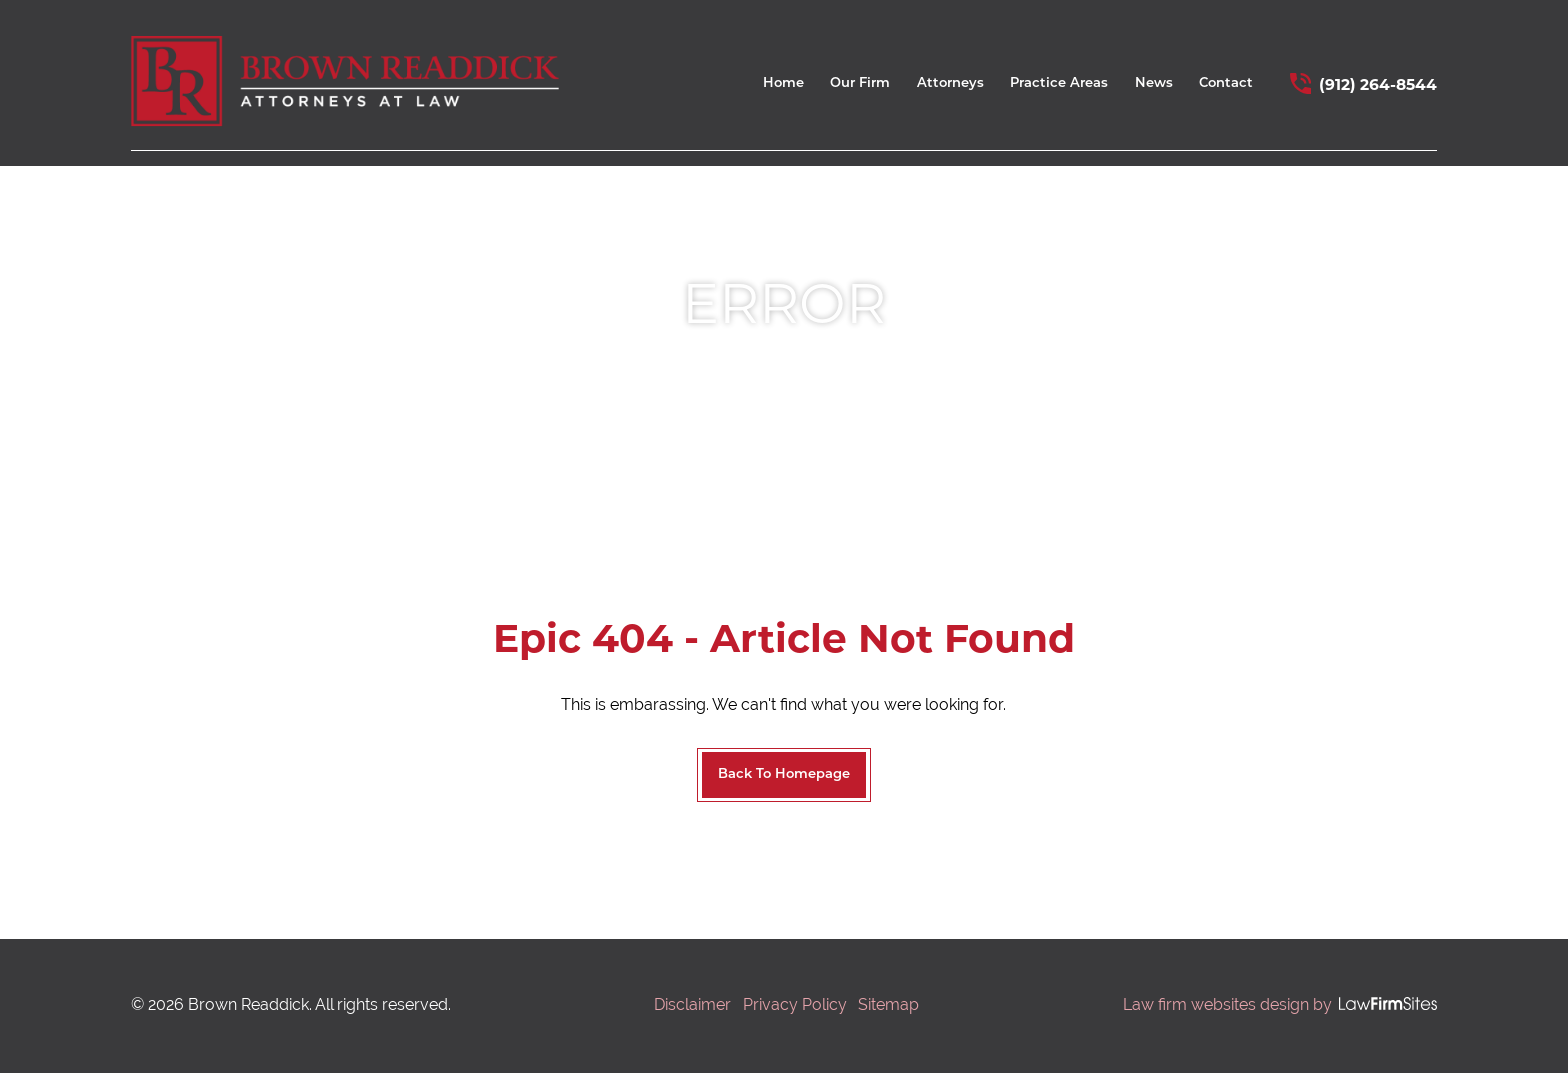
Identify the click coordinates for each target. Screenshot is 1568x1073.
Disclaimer (692, 1004)
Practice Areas (1059, 83)
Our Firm (860, 83)
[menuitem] (783, 88)
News (1154, 83)
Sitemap (888, 1004)
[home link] (345, 81)
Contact (1226, 83)
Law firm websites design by (1227, 1004)
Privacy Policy (795, 1004)
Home (783, 83)
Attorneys (950, 83)
